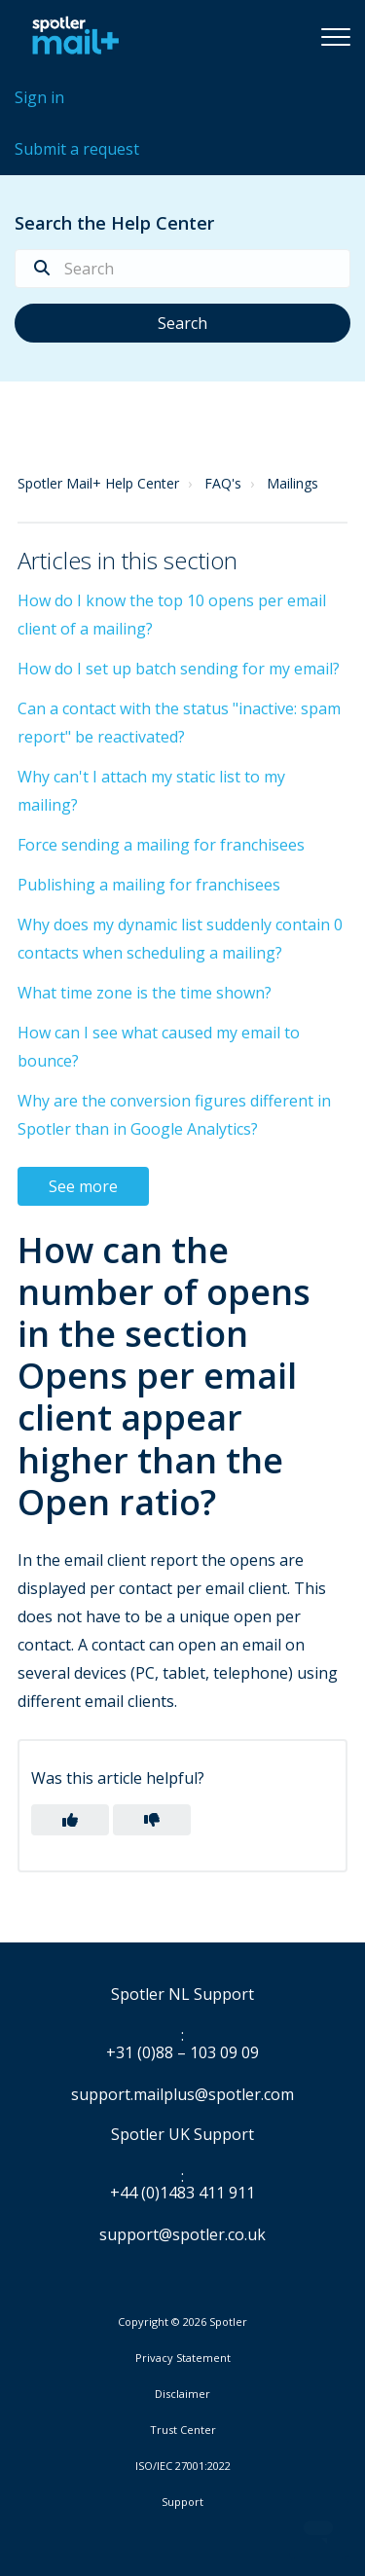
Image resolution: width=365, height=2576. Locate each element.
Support (182, 2501)
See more (83, 1186)
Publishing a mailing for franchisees (149, 884)
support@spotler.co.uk (182, 2234)
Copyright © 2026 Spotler (182, 2322)
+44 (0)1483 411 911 (182, 2193)
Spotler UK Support (182, 2135)
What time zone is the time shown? (145, 992)
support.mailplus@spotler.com (182, 2094)
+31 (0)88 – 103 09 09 (182, 2053)
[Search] (182, 268)
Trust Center (183, 2430)
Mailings (292, 483)
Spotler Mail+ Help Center (98, 483)
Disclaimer (182, 2394)
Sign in (39, 97)
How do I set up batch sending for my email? (179, 668)
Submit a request (77, 149)
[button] (335, 36)
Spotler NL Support (182, 1995)
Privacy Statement (183, 2358)
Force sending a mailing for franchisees (161, 844)
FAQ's (222, 483)
